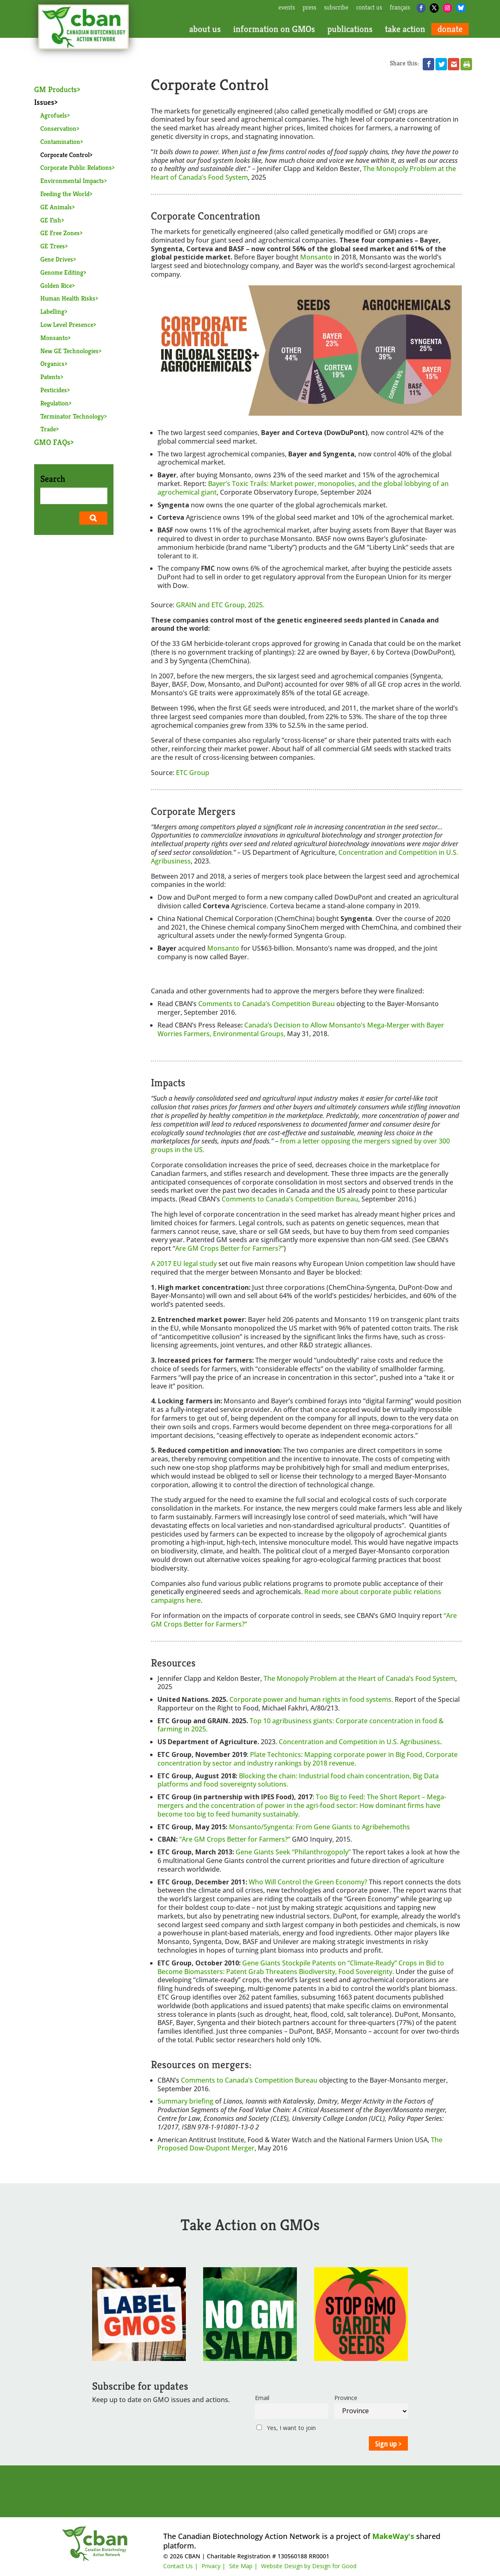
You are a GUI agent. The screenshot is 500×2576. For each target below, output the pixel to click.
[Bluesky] (461, 7)
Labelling (52, 311)
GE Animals (56, 207)
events (286, 8)
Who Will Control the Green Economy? (309, 1881)
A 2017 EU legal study (184, 1263)
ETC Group (192, 772)
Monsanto (54, 337)
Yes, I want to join (286, 2428)
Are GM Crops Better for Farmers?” (229, 1248)
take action (405, 29)
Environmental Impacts (72, 180)
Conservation (58, 128)
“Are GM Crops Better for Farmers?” (234, 1839)
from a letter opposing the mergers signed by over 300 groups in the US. (300, 1145)
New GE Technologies (69, 351)
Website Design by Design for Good (308, 2566)
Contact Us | (180, 2566)
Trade (48, 429)
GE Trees (52, 246)
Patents (50, 377)
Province (345, 2398)
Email (262, 2398)
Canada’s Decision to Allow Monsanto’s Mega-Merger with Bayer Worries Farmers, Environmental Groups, (300, 1029)
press (309, 8)
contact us (369, 8)
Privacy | (213, 2566)
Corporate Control (65, 154)
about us (205, 29)
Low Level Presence (66, 324)
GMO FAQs (52, 442)
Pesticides (53, 390)
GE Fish (50, 220)
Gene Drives (56, 259)
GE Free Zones (60, 233)
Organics (52, 363)
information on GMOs (274, 29)
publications (350, 29)
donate (450, 29)
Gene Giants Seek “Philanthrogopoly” (293, 1851)
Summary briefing (186, 2101)
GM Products (55, 89)
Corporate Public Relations (76, 167)
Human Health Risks (67, 298)
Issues (44, 102)
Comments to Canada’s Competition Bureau (266, 1003)
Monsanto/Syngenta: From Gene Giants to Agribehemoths (319, 1826)
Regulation (54, 403)
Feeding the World (65, 194)
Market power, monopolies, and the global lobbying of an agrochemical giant (303, 488)
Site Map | (243, 2566)
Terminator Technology (72, 416)
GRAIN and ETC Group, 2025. (220, 604)
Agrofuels (53, 115)
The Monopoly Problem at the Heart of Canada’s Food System (359, 1678)
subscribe (336, 8)
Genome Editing (61, 272)
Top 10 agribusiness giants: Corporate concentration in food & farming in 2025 (300, 1725)
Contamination (60, 141)
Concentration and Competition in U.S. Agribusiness (359, 1741)
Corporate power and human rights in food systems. (311, 1699)
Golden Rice (56, 285)
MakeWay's (393, 2536)
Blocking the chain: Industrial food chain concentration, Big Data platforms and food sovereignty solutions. (298, 1780)
